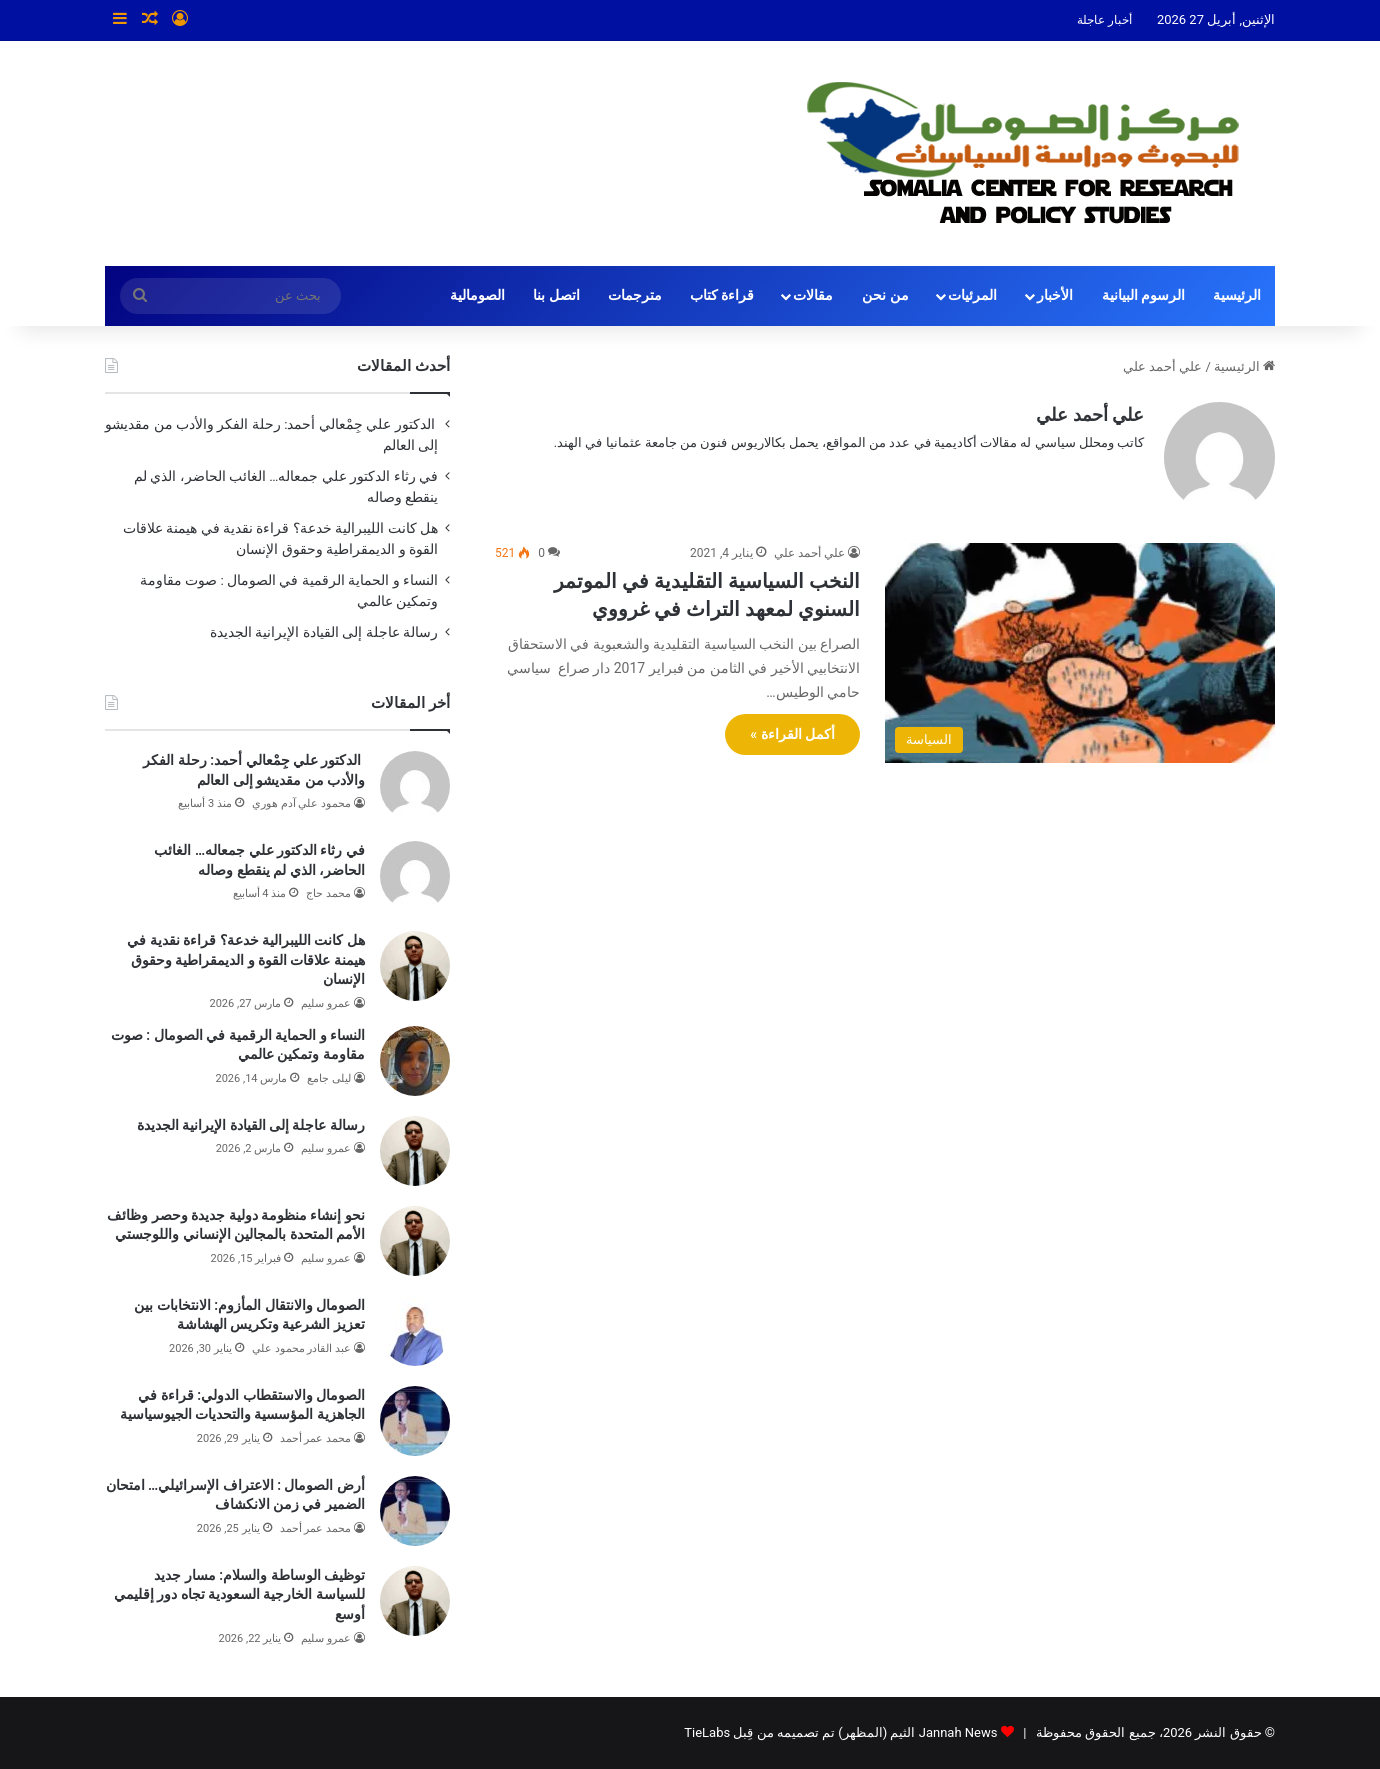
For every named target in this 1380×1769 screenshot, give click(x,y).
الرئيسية (1237, 295)
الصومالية (477, 295)
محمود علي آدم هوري (301, 803)
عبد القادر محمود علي (301, 1348)
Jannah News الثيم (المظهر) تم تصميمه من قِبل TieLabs (840, 1732)
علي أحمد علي (1090, 414)
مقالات (813, 295)
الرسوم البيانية (1144, 295)
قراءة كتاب (722, 295)
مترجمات (635, 295)
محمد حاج (328, 893)
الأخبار (1055, 295)
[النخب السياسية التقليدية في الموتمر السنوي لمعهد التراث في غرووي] (1080, 653)
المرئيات (972, 295)
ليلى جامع (329, 1078)
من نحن (885, 295)
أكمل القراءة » (792, 734)
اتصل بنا (556, 295)
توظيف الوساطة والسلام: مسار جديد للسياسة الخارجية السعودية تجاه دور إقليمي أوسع (239, 1594)
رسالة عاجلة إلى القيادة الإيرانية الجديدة (324, 632)
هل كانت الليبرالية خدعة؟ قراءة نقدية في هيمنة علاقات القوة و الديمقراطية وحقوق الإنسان (246, 959)
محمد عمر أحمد (315, 1438)
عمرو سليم (326, 1003)
